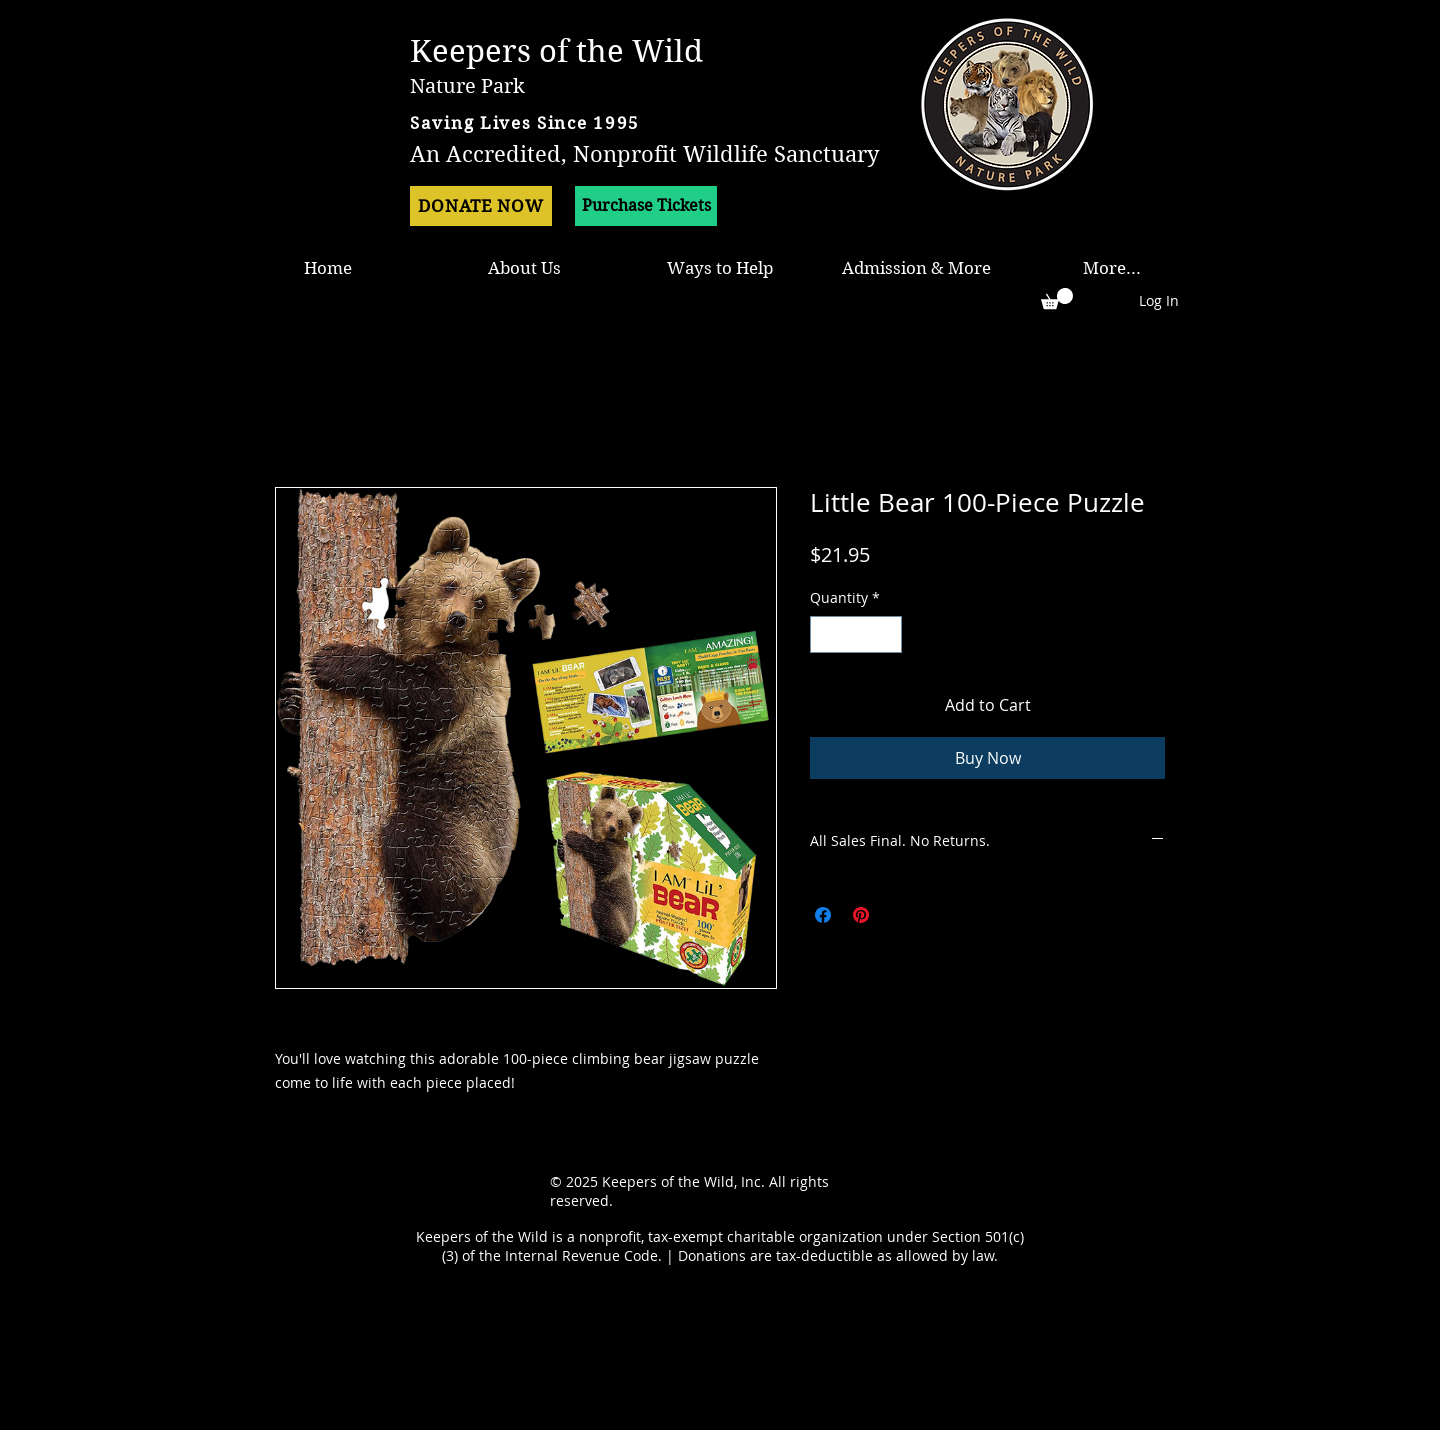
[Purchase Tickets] (646, 206)
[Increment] (886, 634)
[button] (1057, 298)
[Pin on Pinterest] (861, 915)
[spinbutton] (856, 634)
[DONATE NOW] (481, 206)
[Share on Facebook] (823, 915)
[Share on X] (899, 915)
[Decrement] (825, 634)
